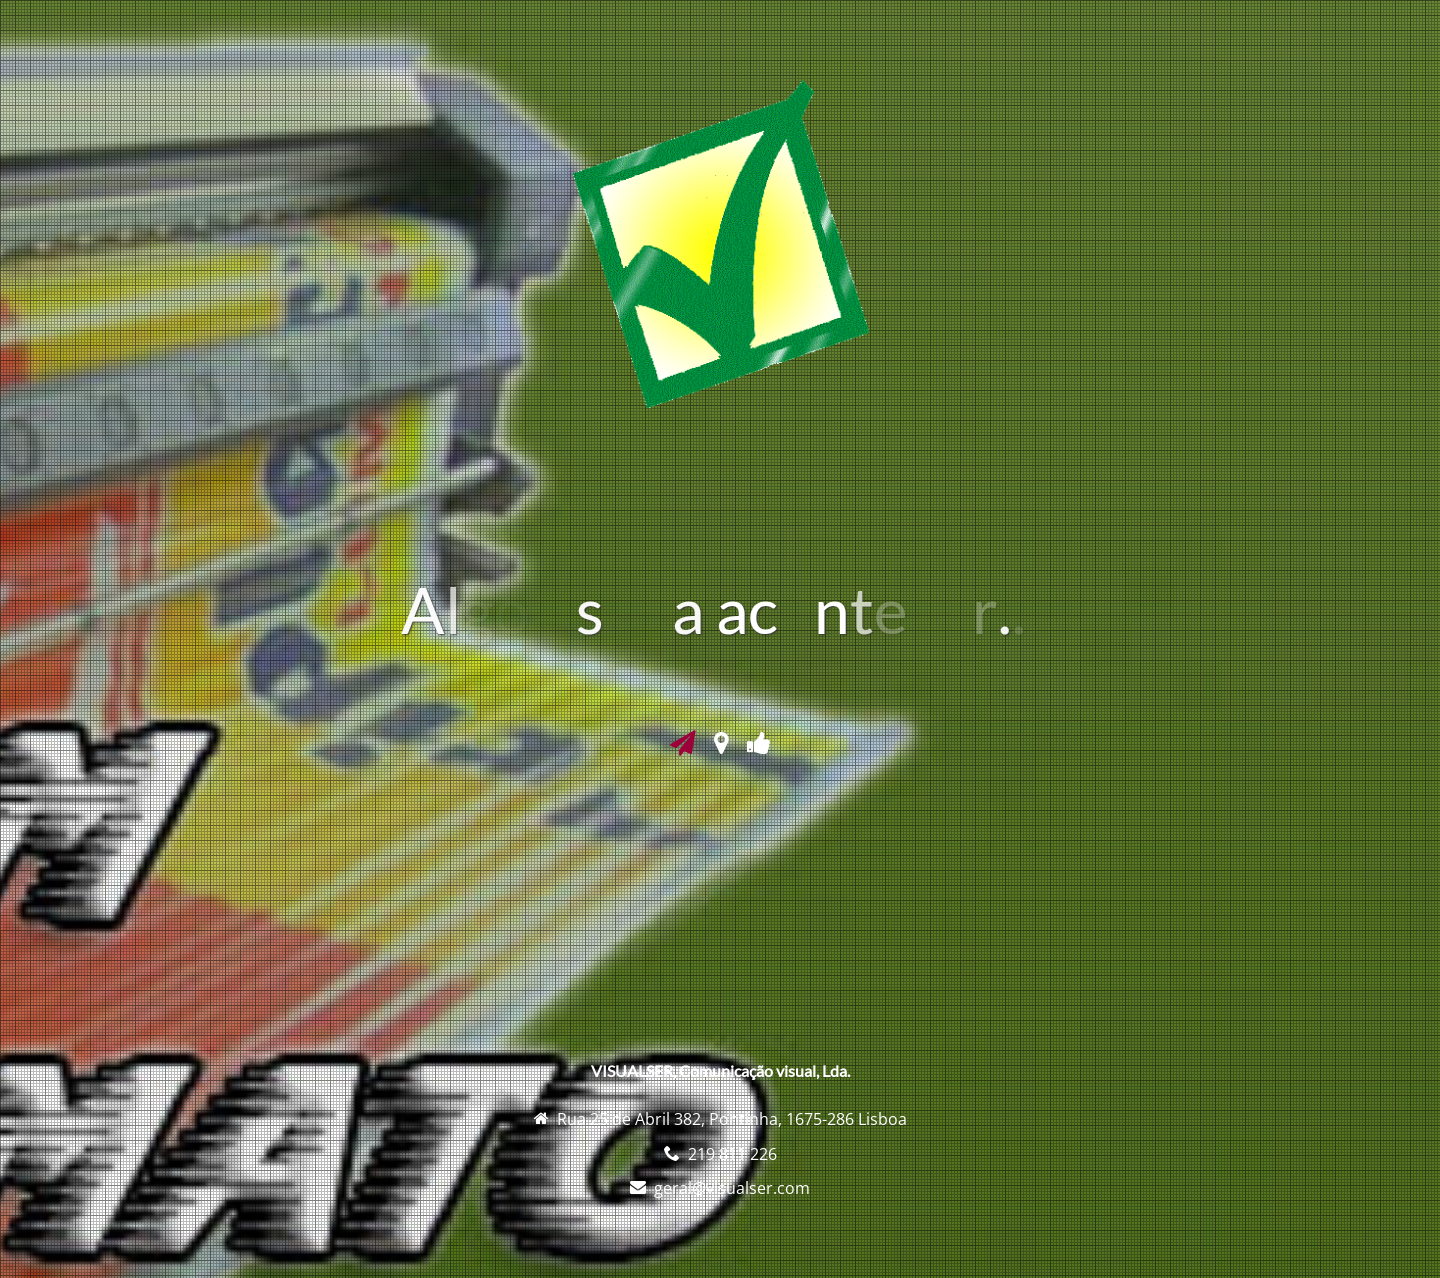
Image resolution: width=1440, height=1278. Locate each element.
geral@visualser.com (732, 1188)
